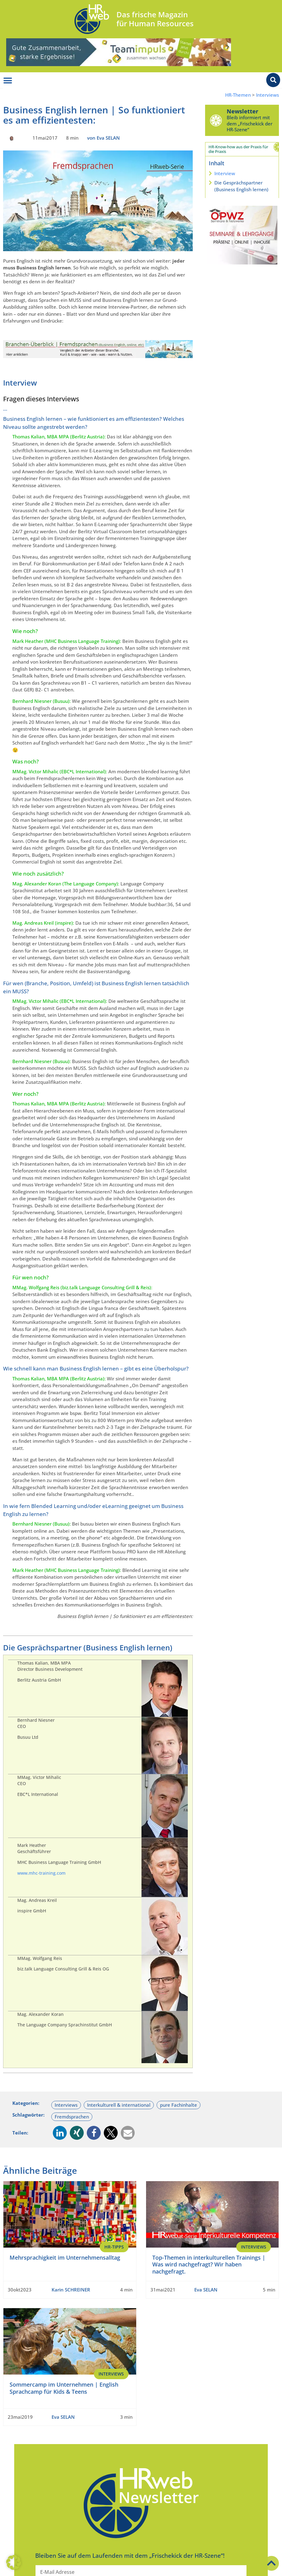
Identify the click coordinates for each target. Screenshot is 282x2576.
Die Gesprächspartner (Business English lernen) (241, 186)
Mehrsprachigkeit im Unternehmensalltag (65, 2257)
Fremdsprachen (72, 2117)
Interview (224, 173)
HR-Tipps (114, 2246)
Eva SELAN (205, 2290)
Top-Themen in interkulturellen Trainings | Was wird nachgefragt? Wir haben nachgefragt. (208, 2264)
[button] (60, 2133)
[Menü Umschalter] (7, 80)
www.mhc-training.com (41, 1873)
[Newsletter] (216, 120)
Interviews (267, 95)
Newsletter (242, 111)
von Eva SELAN (103, 138)
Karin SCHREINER (71, 2290)
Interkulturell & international (118, 2105)
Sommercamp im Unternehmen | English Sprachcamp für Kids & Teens (64, 2388)
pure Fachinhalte (178, 2105)
